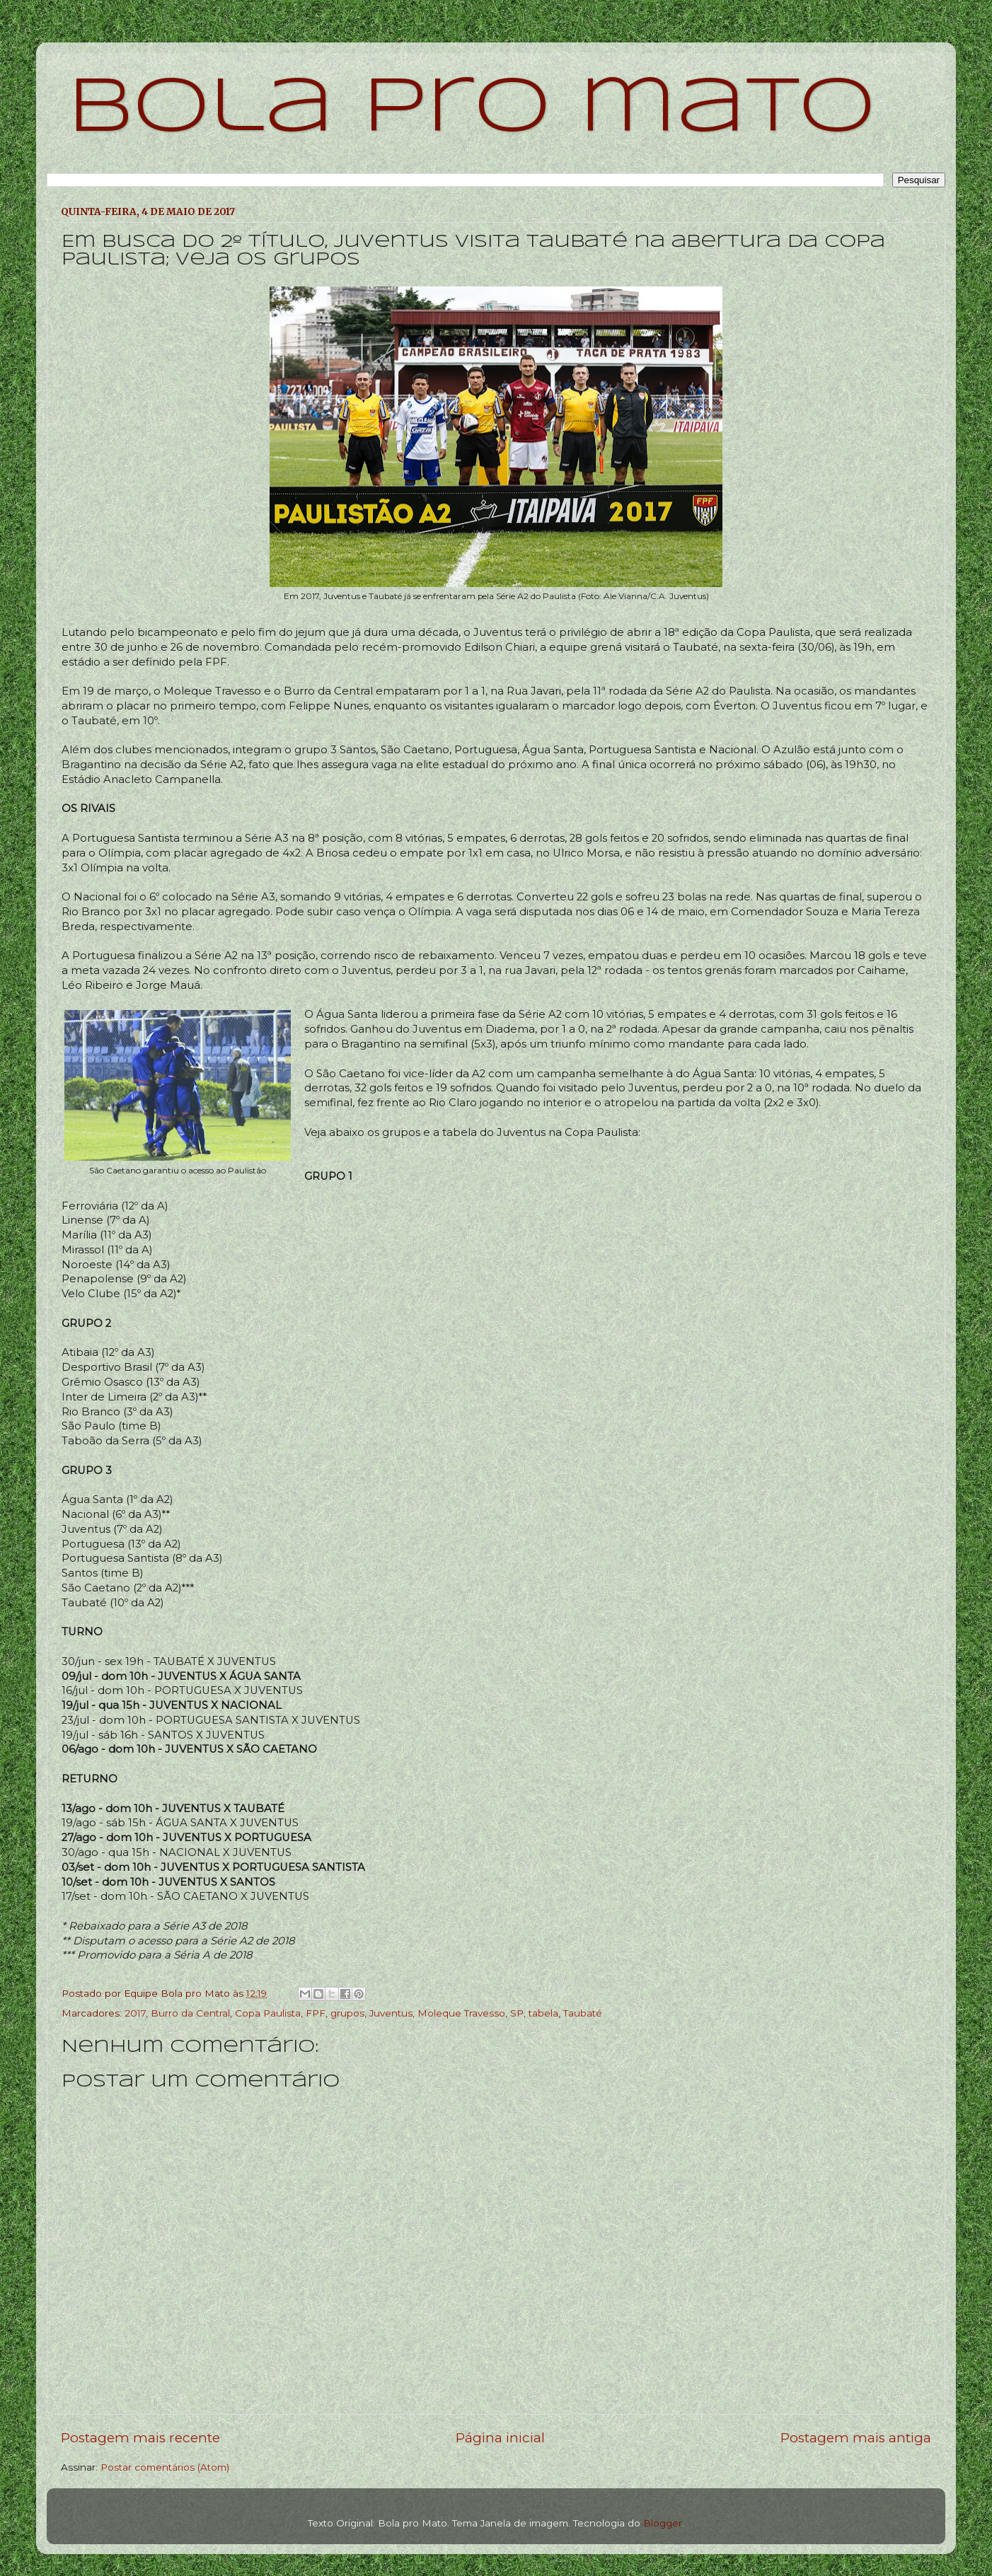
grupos (347, 2013)
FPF (315, 2013)
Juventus (391, 2013)
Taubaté (582, 2013)
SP (517, 2013)
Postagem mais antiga (855, 2438)
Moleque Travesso (461, 2013)
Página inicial (500, 2438)
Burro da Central (190, 2013)
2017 (135, 2013)
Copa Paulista (268, 2013)
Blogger (662, 2523)
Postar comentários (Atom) (164, 2467)
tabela (543, 2013)
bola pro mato (471, 109)
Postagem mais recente (140, 2438)
